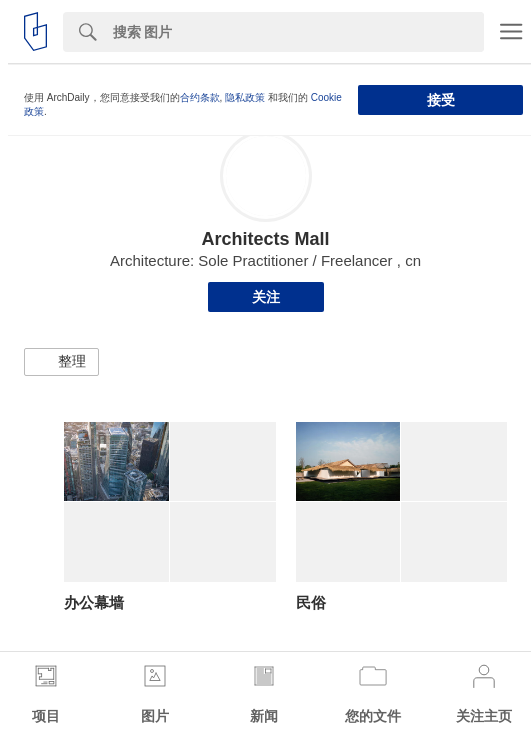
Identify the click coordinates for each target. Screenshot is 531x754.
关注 (266, 297)
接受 (441, 100)
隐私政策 (245, 97)
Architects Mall (265, 239)
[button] (61, 362)
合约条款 (200, 97)
